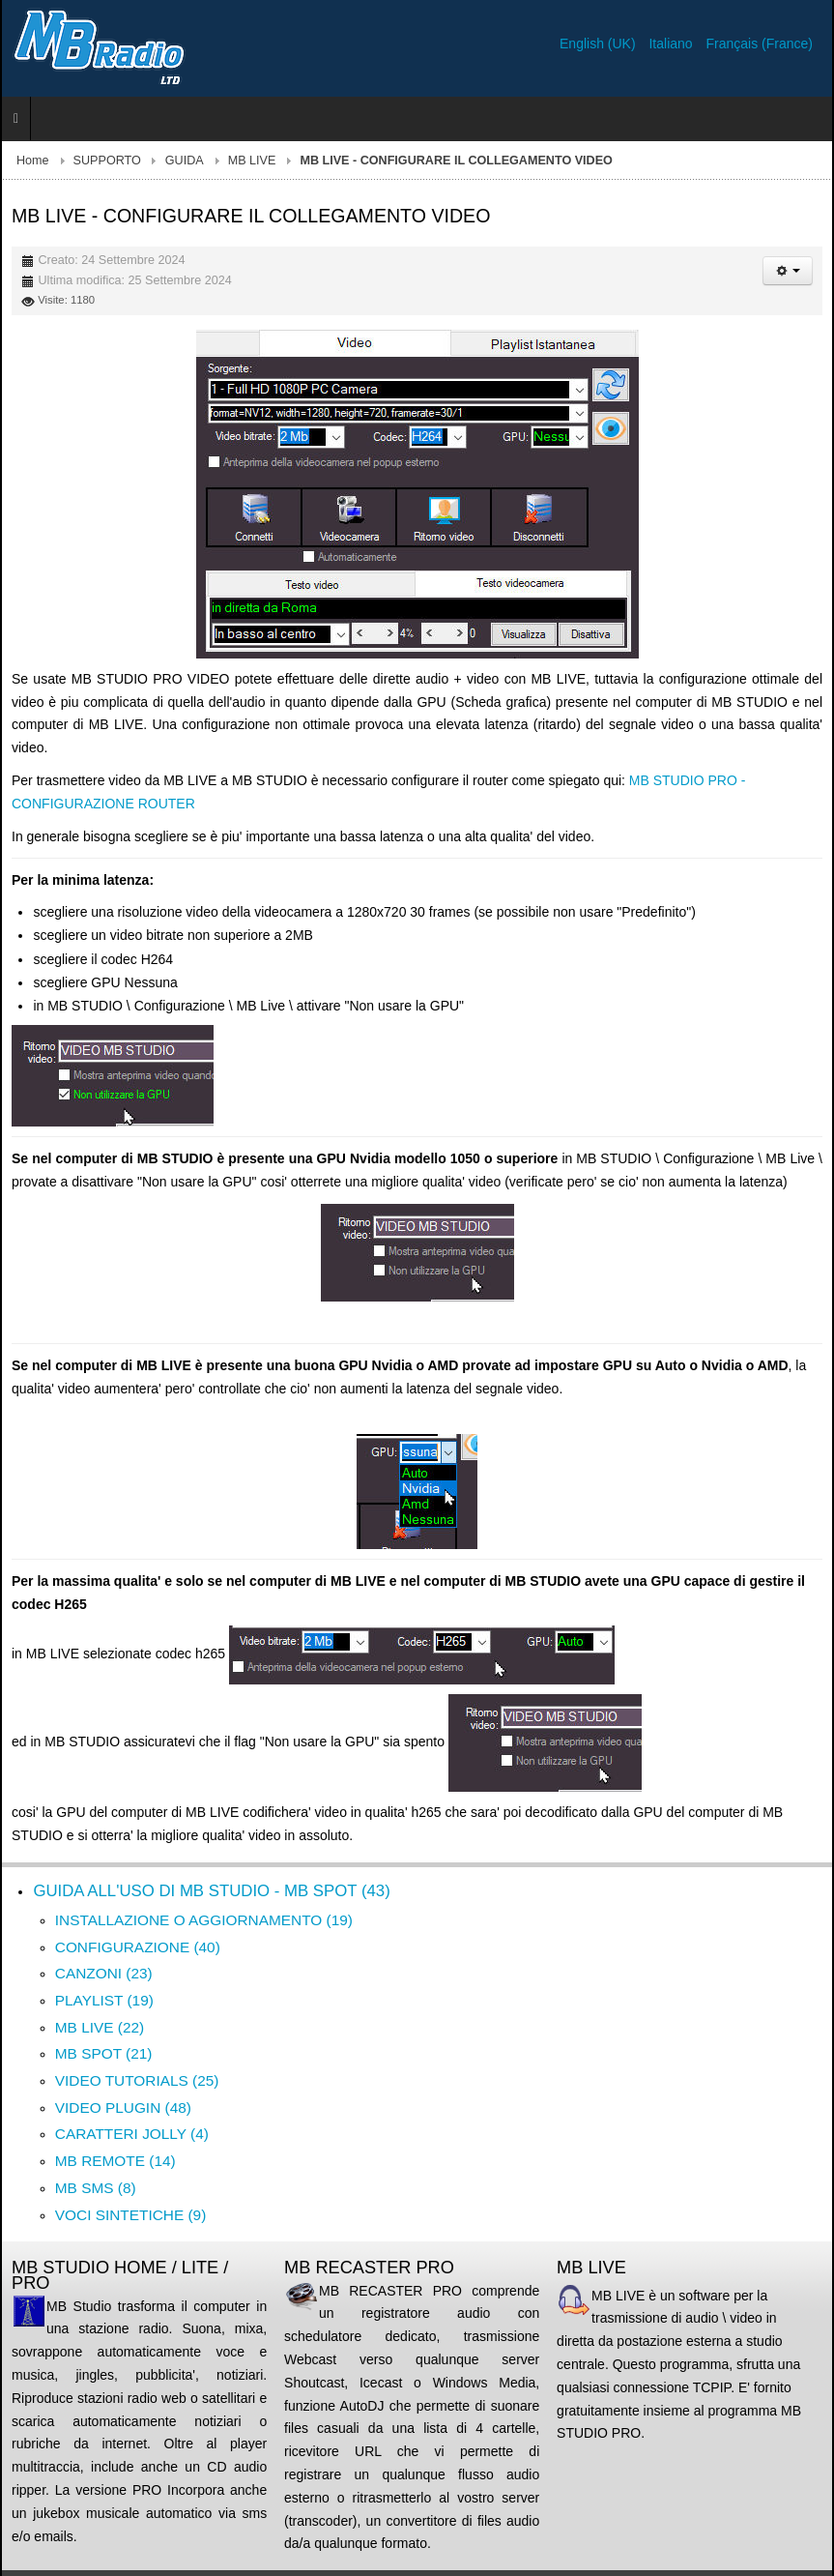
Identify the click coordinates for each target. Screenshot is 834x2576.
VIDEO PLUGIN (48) (123, 2107)
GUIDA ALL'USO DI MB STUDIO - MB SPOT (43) (211, 1891)
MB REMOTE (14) (115, 2160)
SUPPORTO (107, 160)
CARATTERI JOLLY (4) (132, 2133)
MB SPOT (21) (104, 2053)
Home (32, 160)
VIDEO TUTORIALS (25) (137, 2080)
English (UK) (599, 43)
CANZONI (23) (104, 1973)
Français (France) (759, 43)
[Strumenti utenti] (787, 270)
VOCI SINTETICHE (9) (130, 2215)
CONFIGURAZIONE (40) (137, 1947)
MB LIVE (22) (99, 2027)
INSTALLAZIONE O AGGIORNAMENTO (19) (204, 1920)
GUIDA (184, 160)
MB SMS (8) (95, 2188)
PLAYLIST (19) (104, 2000)
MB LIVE (252, 160)
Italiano (672, 43)
